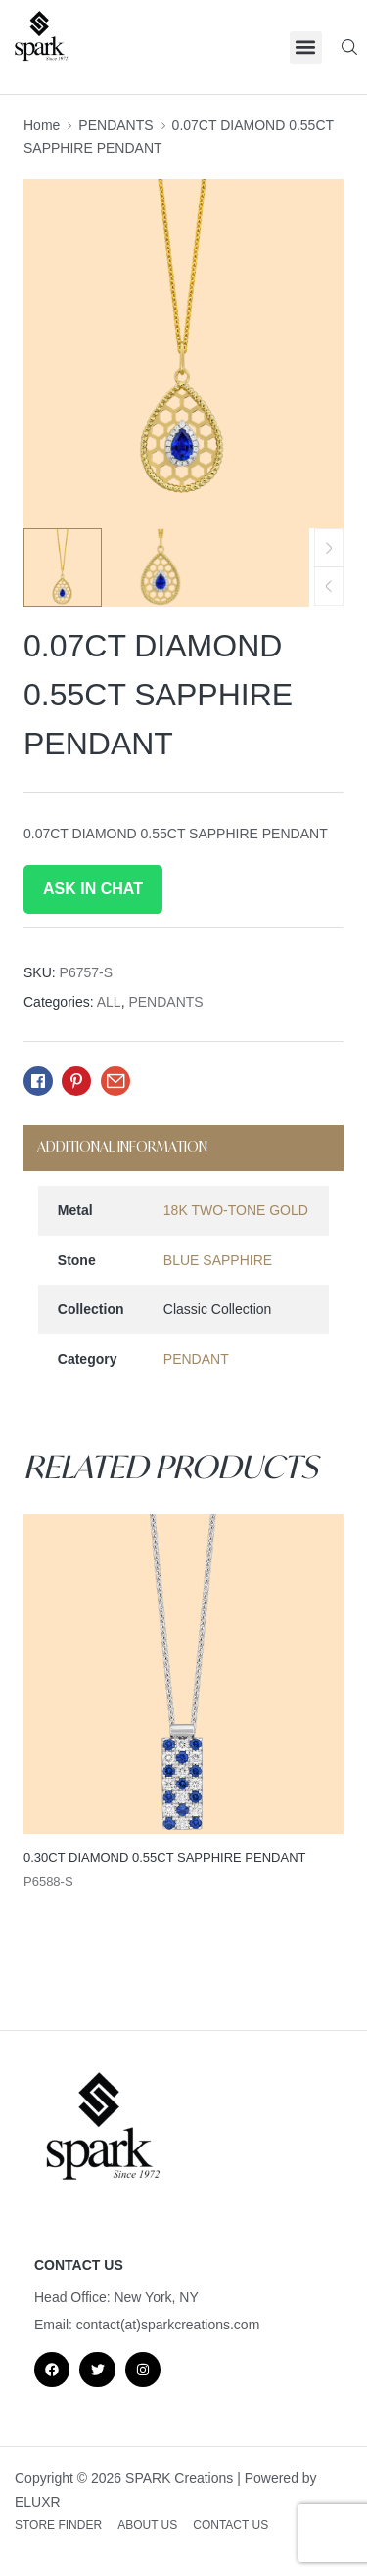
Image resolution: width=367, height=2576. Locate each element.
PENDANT (196, 1359)
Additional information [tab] (122, 1146)
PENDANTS (115, 125)
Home (41, 125)
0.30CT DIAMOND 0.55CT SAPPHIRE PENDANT (164, 1857)
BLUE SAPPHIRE (217, 1260)
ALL (109, 1002)
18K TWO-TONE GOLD (235, 1210)
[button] (306, 47)
